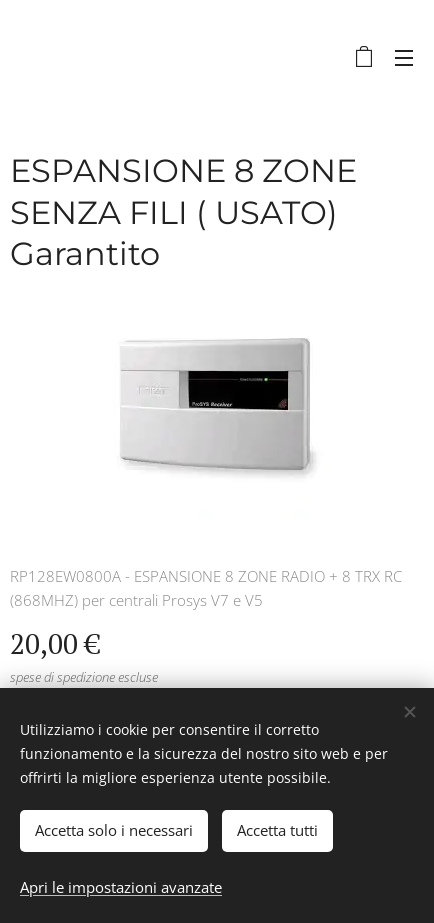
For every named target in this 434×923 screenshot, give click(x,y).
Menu (404, 58)
